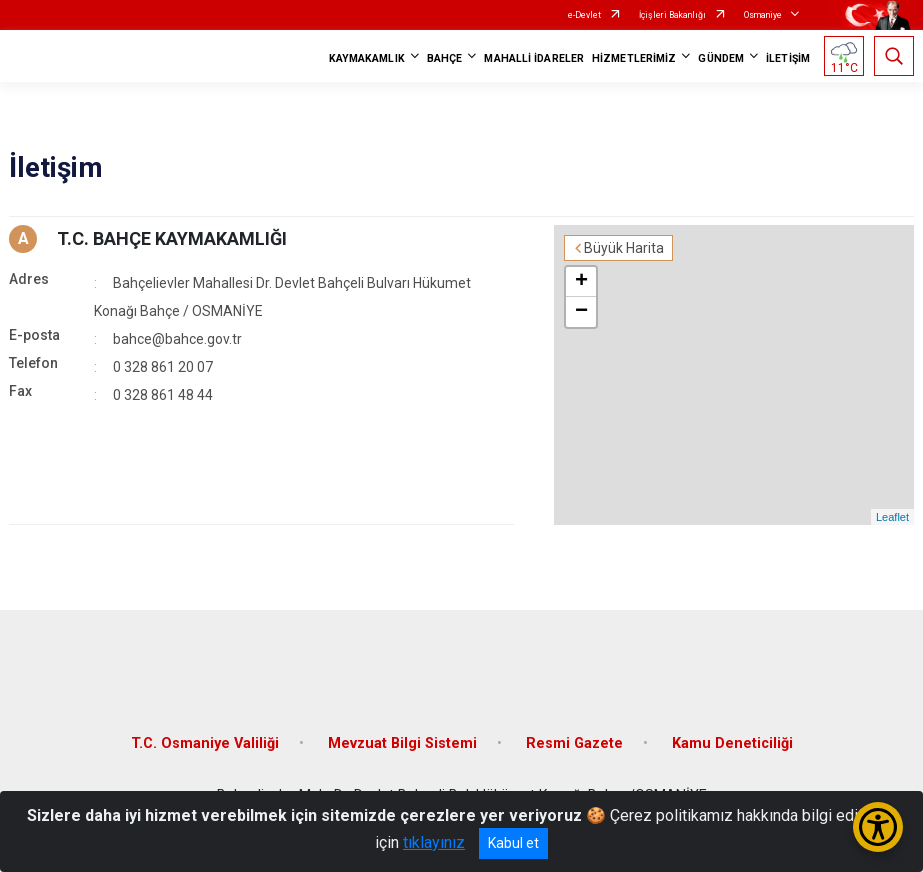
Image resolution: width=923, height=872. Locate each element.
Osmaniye (763, 15)
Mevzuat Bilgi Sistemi (402, 743)
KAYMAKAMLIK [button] (367, 58)
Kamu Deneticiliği (732, 743)
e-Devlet (584, 15)
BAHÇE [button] (445, 58)
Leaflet (892, 517)
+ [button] (581, 282)
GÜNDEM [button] (721, 58)
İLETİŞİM (788, 58)
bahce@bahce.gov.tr (177, 339)
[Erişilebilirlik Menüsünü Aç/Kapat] (878, 827)
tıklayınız (434, 842)
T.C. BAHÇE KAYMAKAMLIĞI (172, 238)
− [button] (581, 312)
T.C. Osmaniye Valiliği (205, 743)
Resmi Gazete (574, 743)
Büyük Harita (624, 248)
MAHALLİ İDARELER (534, 58)
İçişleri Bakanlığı (672, 15)
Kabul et (513, 843)
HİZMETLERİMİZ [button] (634, 58)
